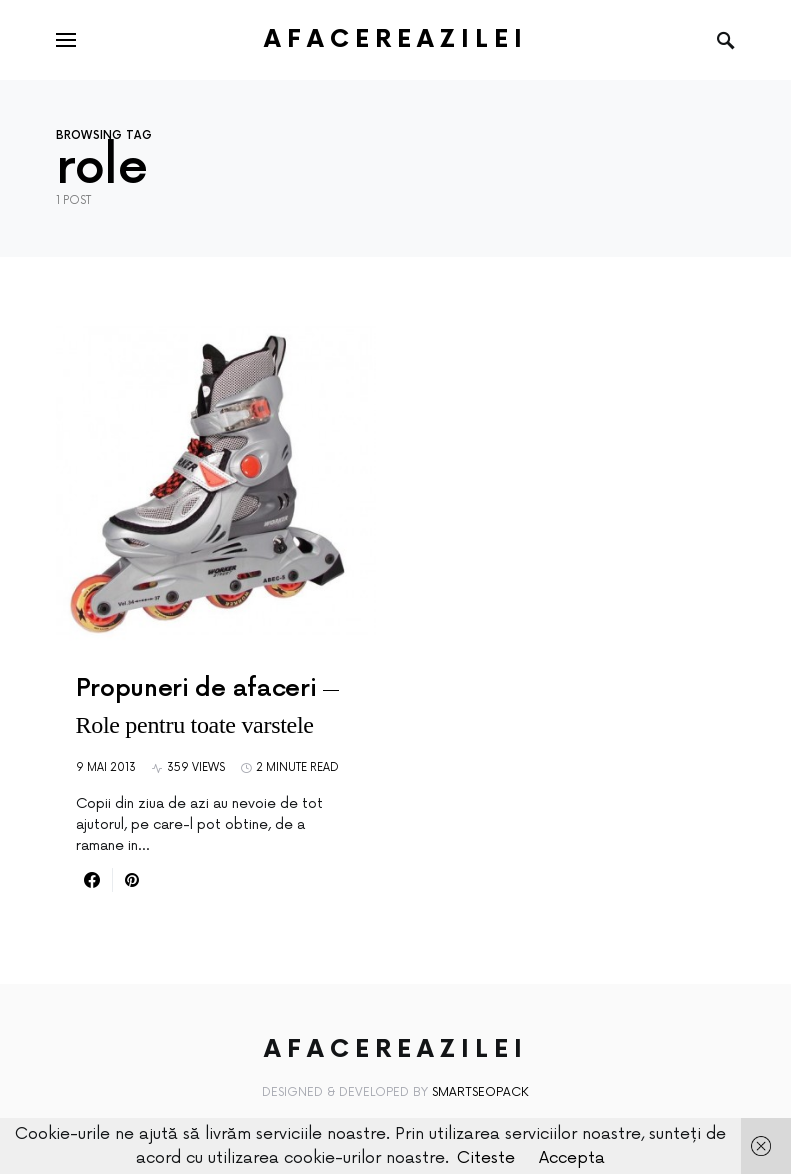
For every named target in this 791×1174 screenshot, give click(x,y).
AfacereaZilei (396, 39)
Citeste (486, 1158)
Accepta (572, 1158)
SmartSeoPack (480, 1092)
